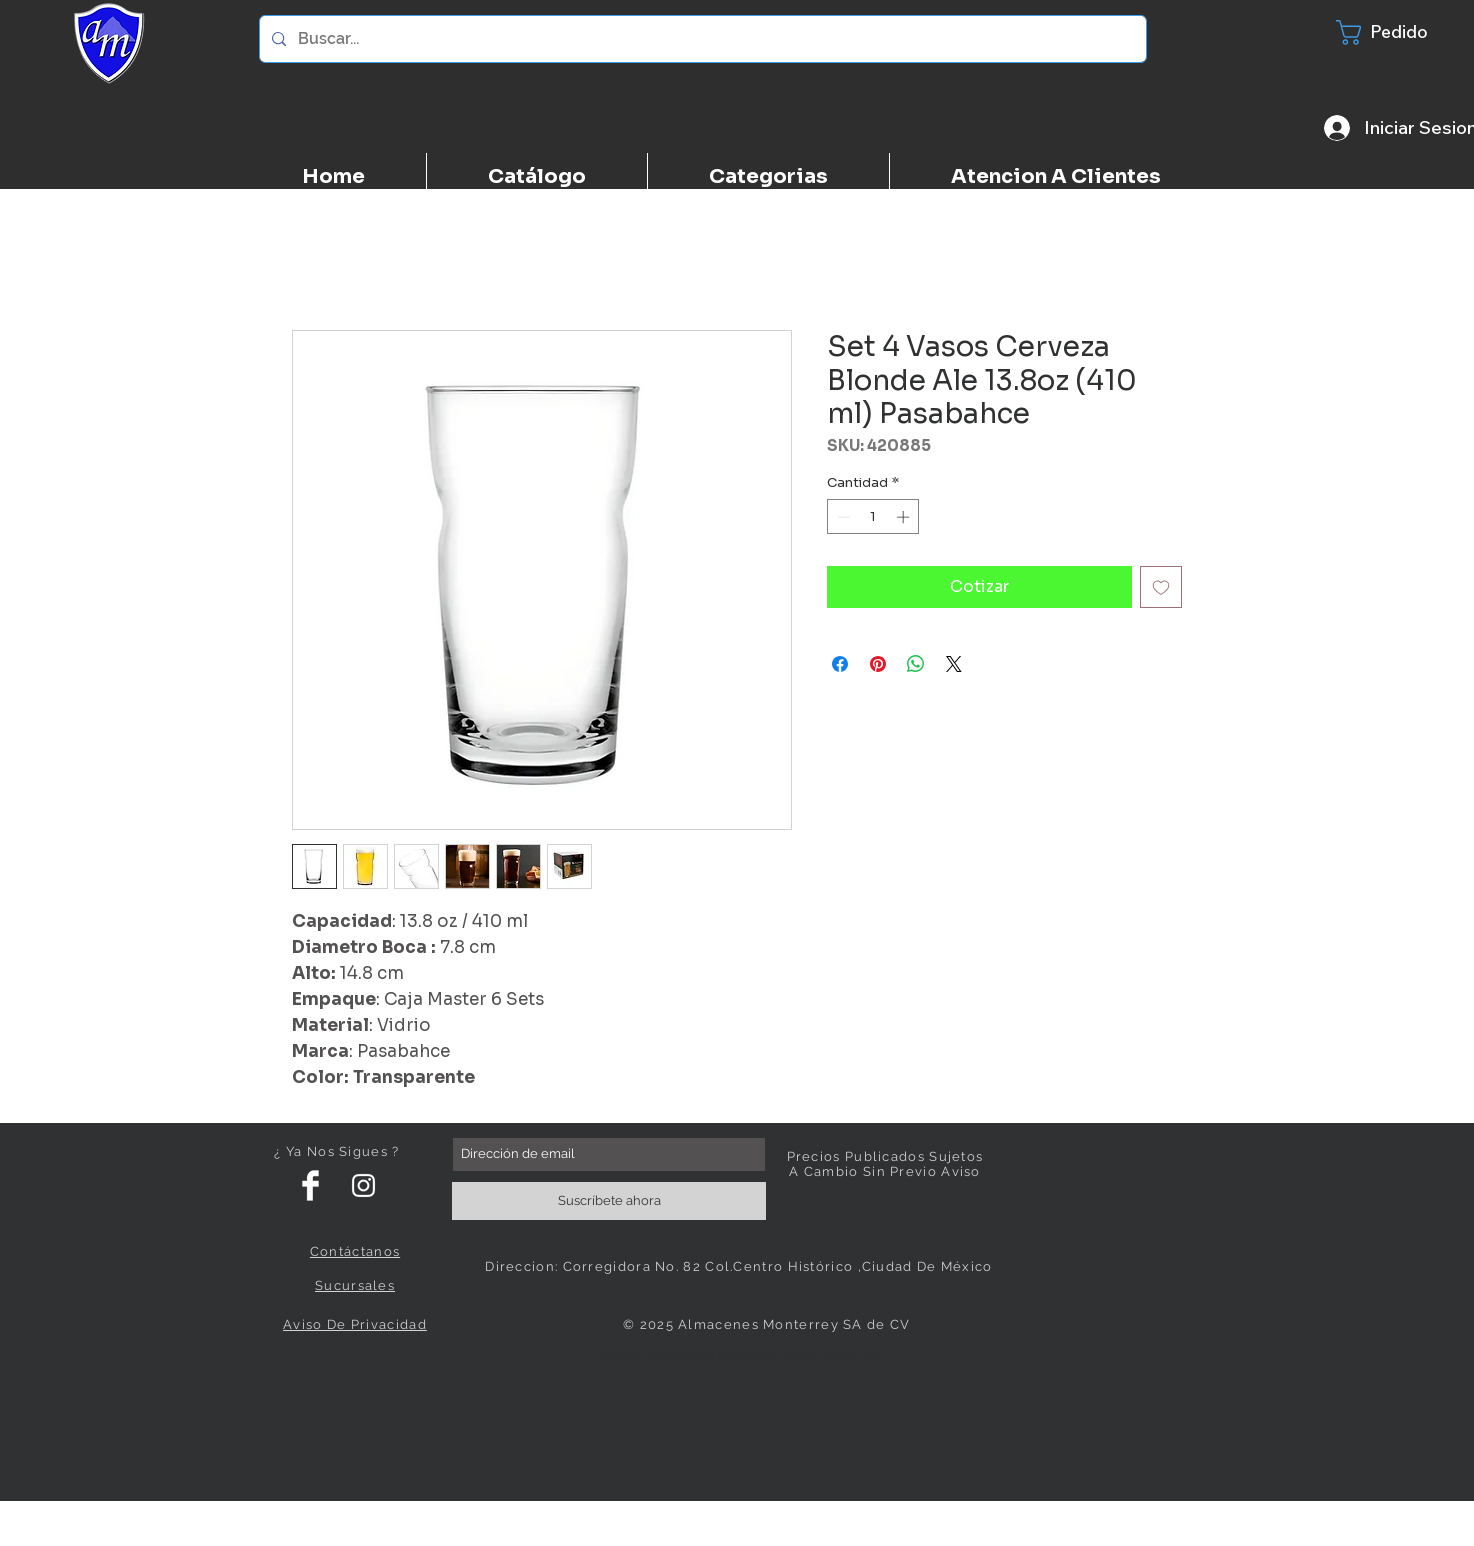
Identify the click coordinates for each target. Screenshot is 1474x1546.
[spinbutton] (873, 517)
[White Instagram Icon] (363, 1185)
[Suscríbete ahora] (609, 1201)
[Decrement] (842, 517)
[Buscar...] (701, 39)
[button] (1395, 32)
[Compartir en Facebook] (840, 664)
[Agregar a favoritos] (1161, 587)
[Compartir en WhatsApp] (916, 664)
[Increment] (905, 517)
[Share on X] (954, 664)
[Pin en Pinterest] (878, 664)
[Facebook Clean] (310, 1185)
